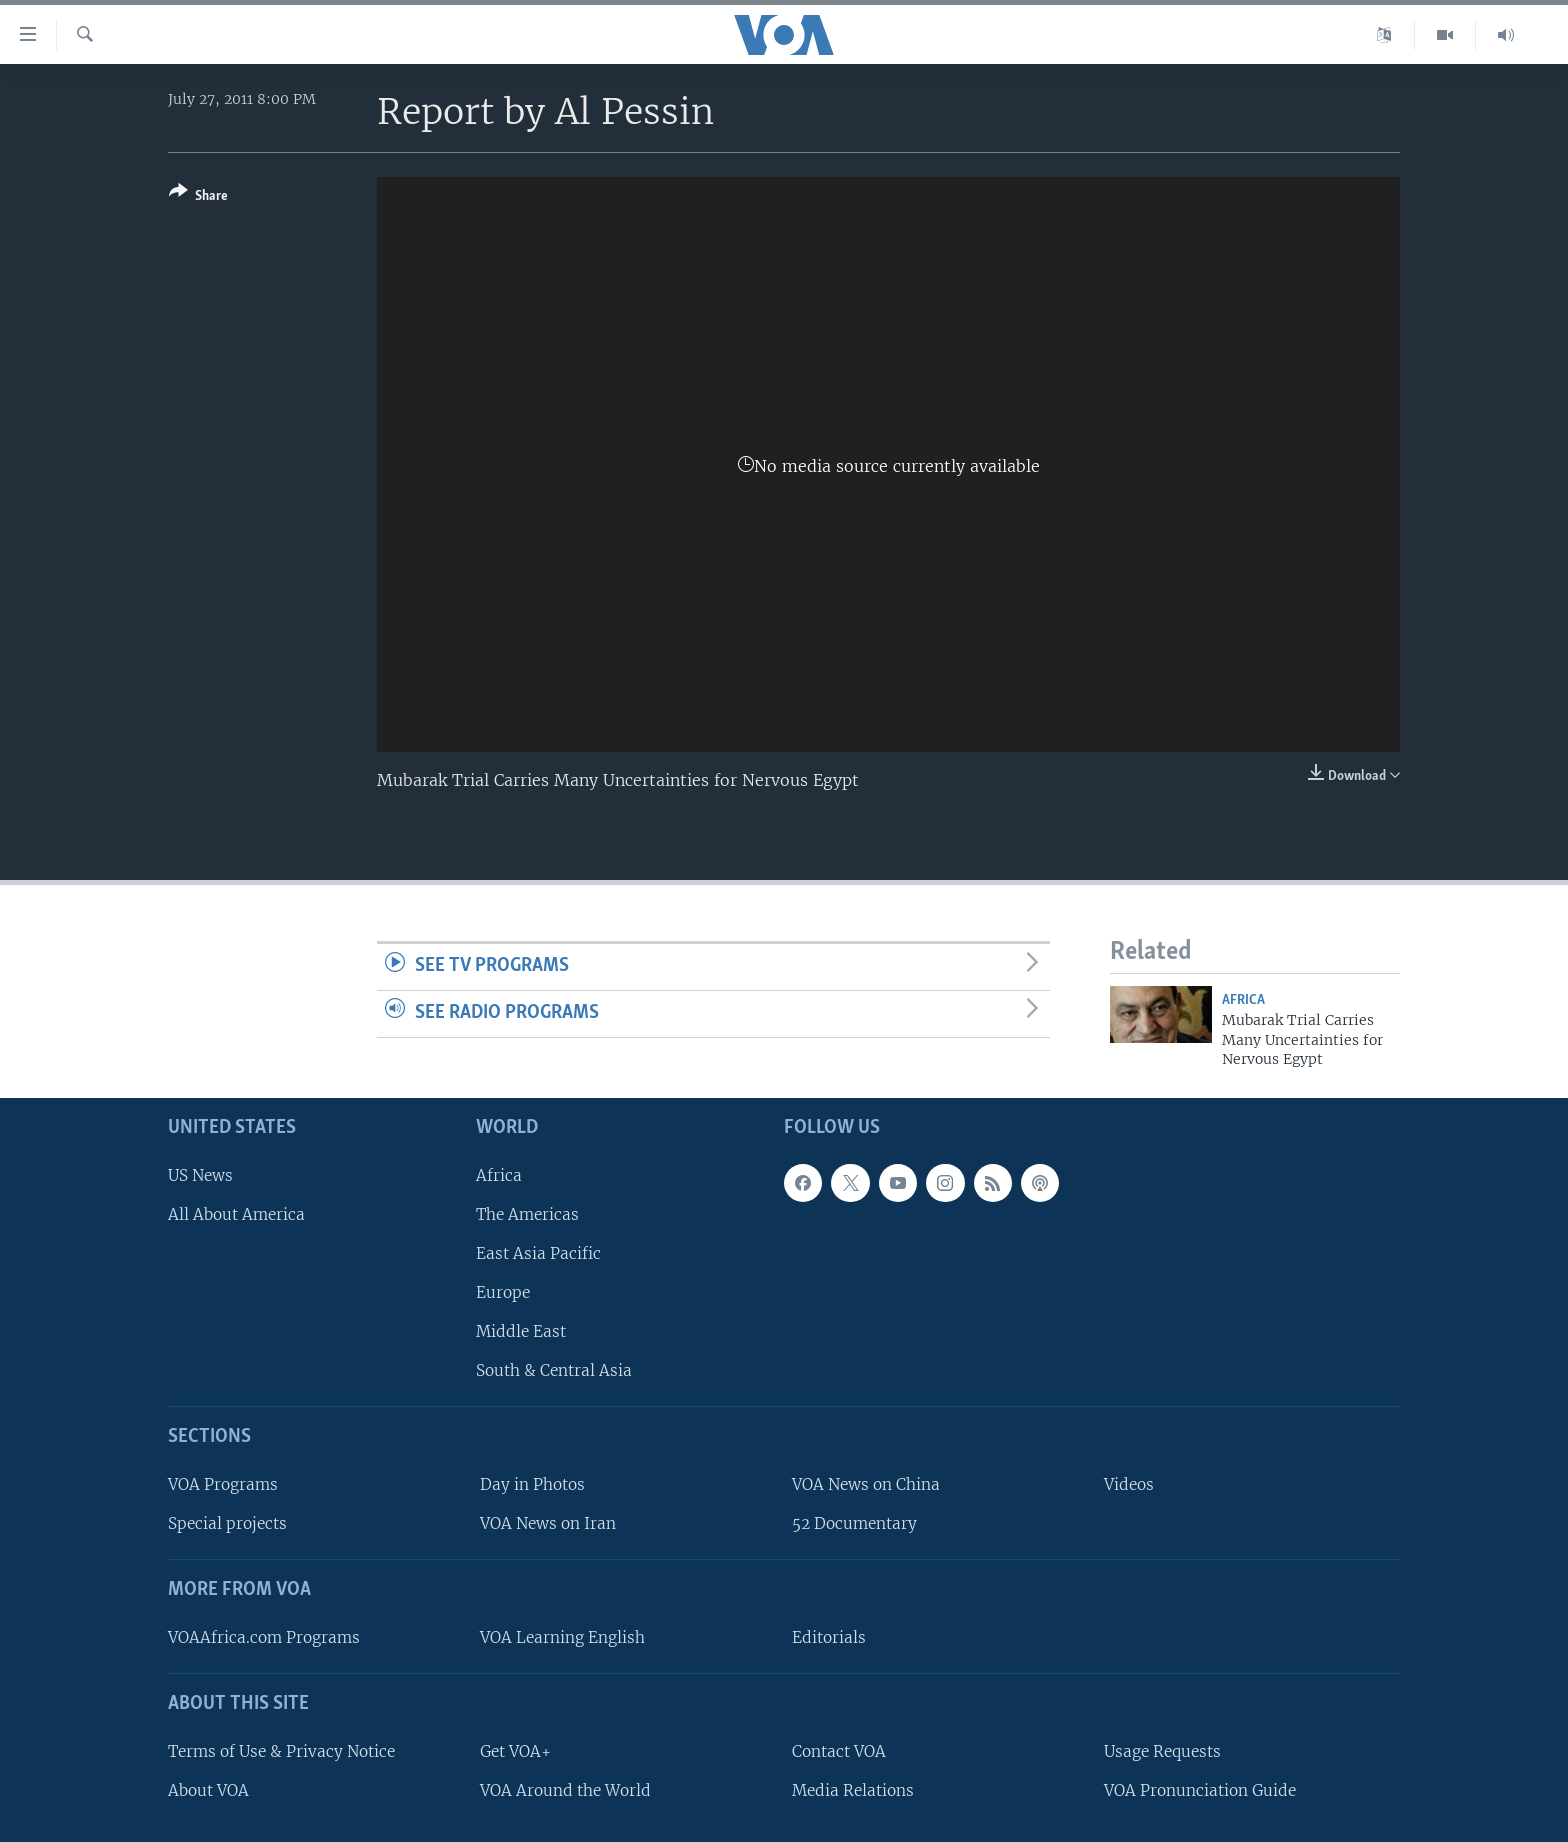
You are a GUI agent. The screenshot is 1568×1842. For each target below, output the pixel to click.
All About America (236, 1213)
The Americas (527, 1213)
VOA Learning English (562, 1637)
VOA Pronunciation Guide (1200, 1789)
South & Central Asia (554, 1370)
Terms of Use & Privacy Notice (281, 1750)
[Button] (198, 197)
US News (200, 1174)
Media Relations (853, 1789)
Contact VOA (839, 1750)
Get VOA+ (515, 1750)
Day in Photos (532, 1484)
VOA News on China (866, 1484)
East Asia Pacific (538, 1252)
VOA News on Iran (548, 1523)
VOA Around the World (565, 1789)
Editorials (829, 1637)
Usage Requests (1162, 1750)
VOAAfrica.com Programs (264, 1637)
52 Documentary (854, 1523)
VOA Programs (223, 1484)
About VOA (208, 1789)
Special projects (227, 1523)
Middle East (521, 1331)
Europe (503, 1292)
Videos (1129, 1484)
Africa (1243, 1000)
